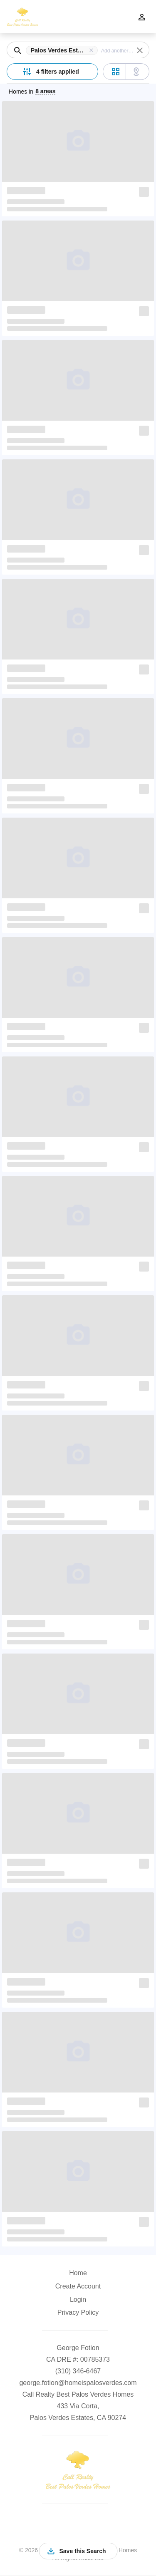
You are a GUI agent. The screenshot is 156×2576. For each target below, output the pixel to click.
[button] (63, 50)
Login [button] (78, 2299)
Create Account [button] (78, 2286)
